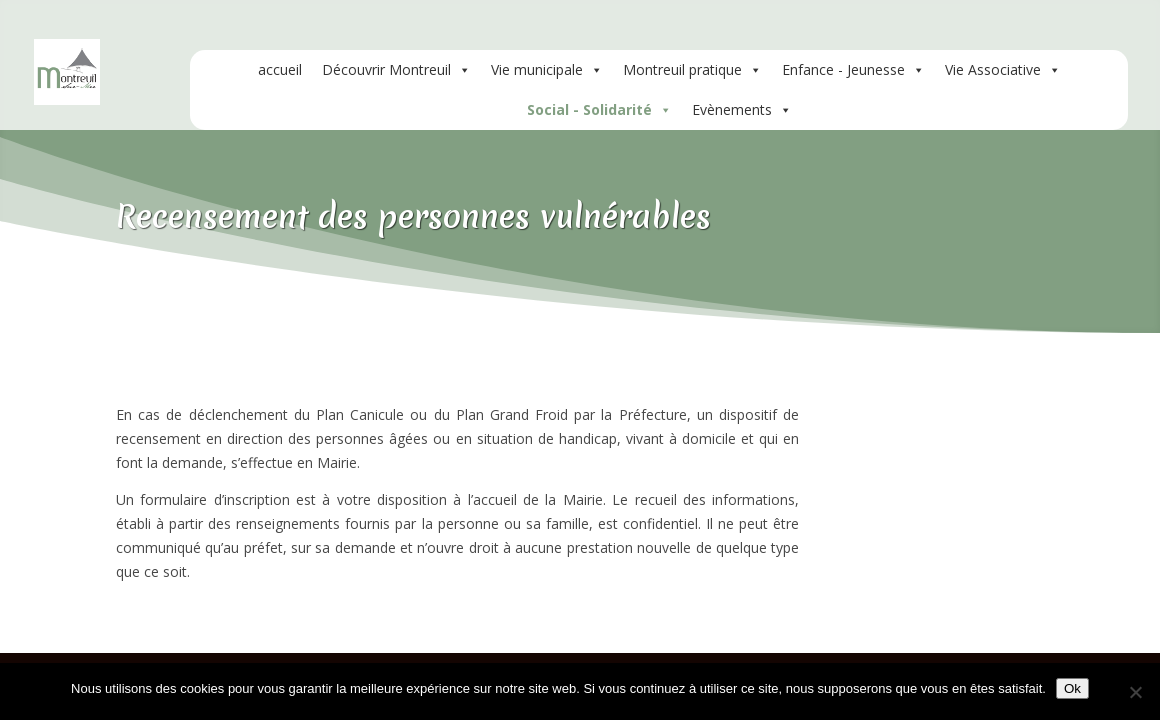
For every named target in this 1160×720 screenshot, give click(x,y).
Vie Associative (1003, 70)
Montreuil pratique (692, 70)
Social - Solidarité (599, 110)
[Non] (1135, 692)
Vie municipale (547, 70)
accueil (280, 69)
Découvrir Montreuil (396, 70)
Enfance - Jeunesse (853, 70)
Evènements (742, 110)
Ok (1072, 688)
